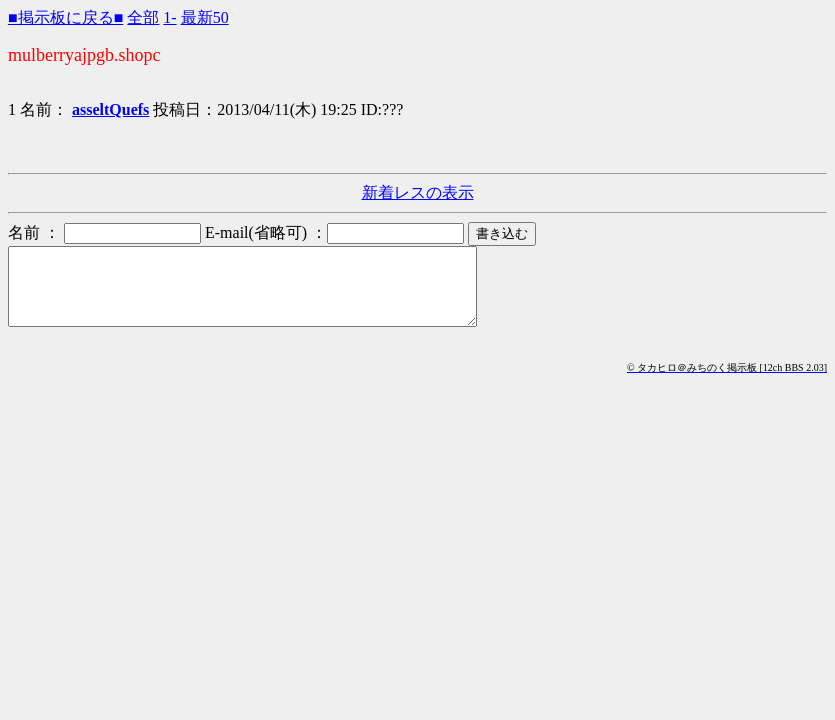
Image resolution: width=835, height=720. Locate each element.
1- (169, 17)
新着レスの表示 (418, 192)
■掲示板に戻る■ (65, 17)
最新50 (205, 17)
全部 (143, 17)
